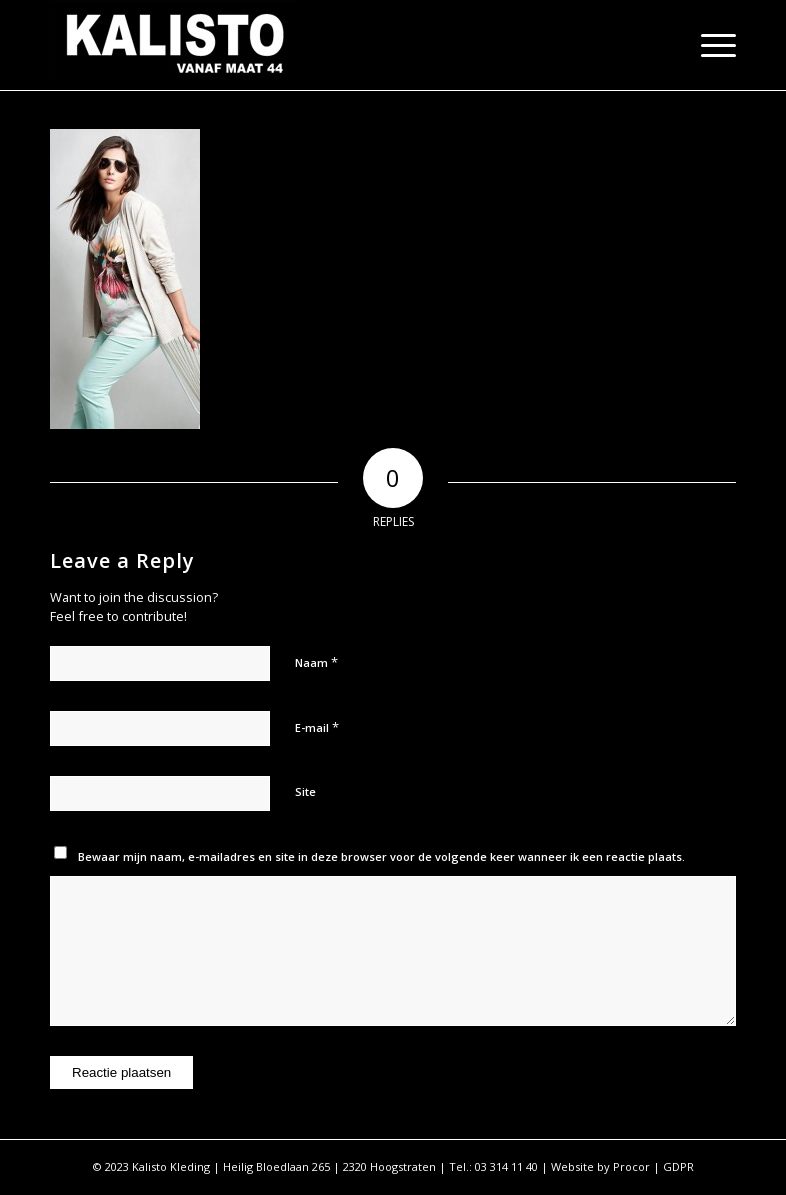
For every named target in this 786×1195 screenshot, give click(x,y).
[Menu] (708, 45)
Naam (316, 662)
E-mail (317, 727)
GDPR (678, 1166)
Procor (631, 1166)
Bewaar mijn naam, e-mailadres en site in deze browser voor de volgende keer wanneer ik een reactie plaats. (381, 856)
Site (305, 791)
